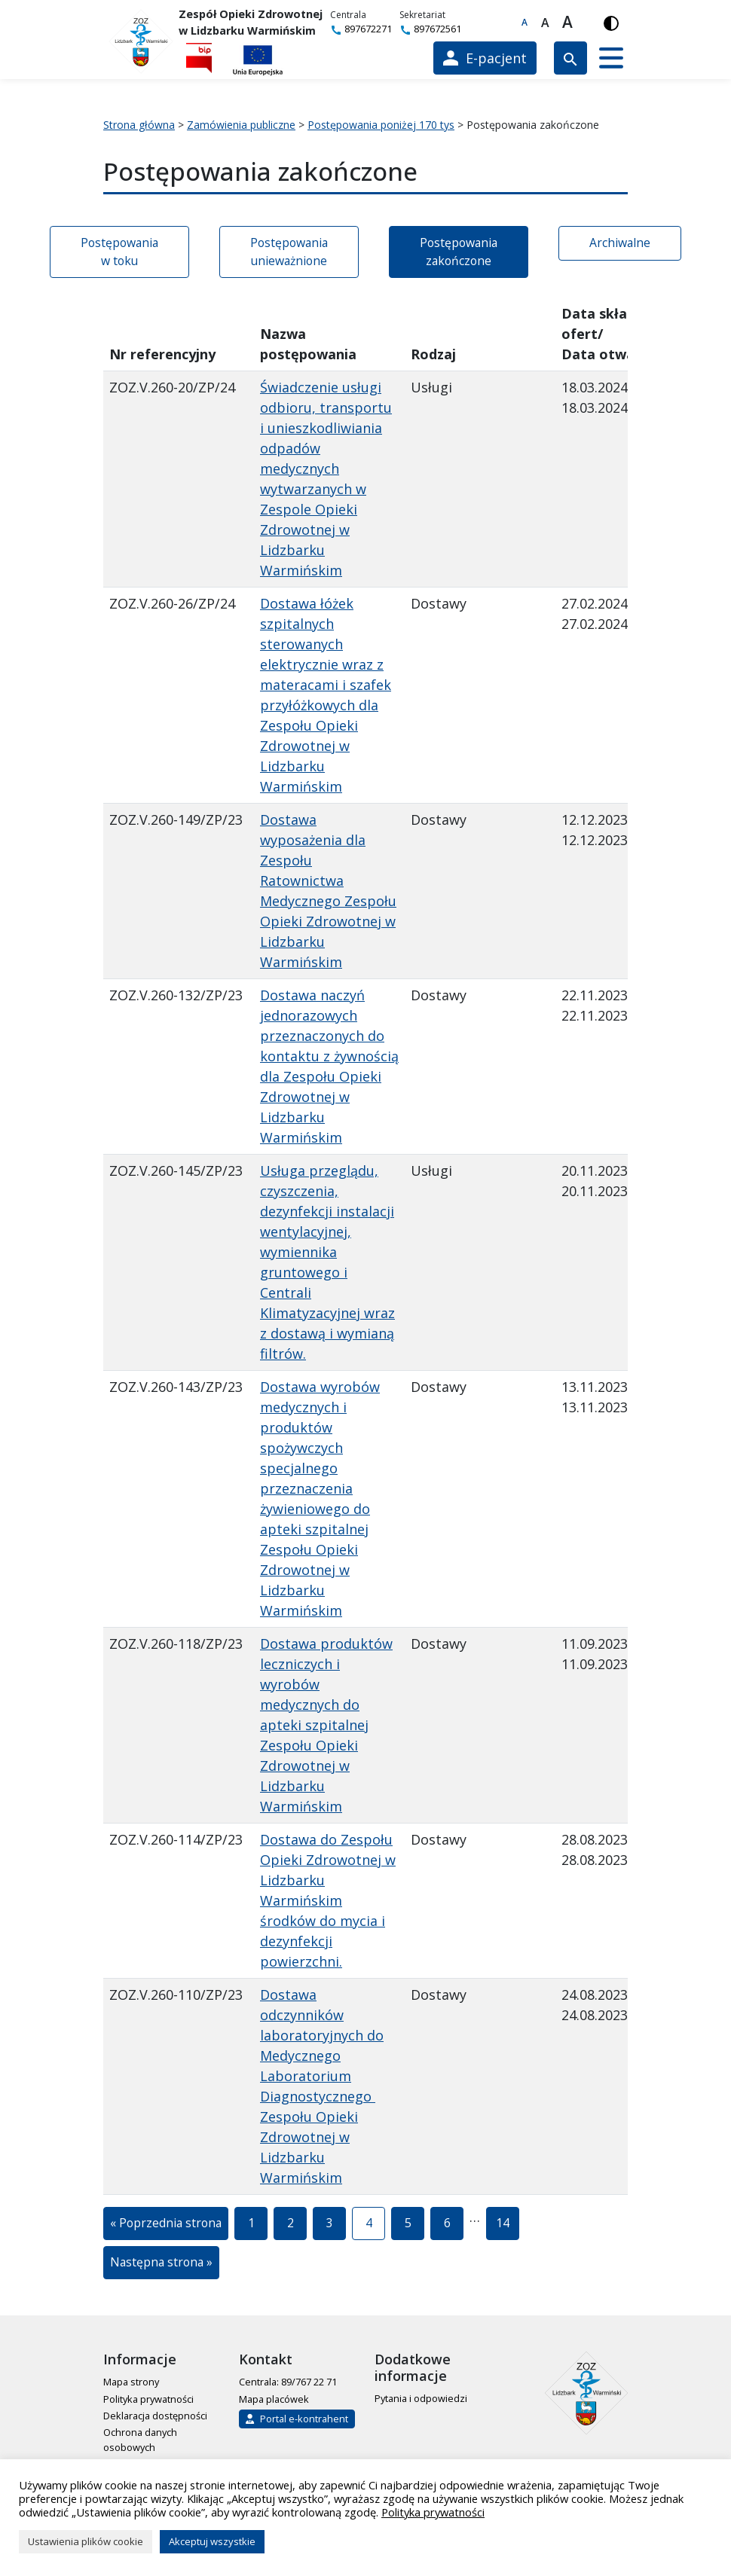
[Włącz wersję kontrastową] (611, 22)
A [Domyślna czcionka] (524, 22)
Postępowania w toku (119, 251)
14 (507, 2226)
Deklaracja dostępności (155, 2415)
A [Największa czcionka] (567, 22)
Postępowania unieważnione (289, 251)
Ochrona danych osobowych (140, 2439)
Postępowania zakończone (458, 251)
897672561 (430, 28)
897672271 (361, 28)
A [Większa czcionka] (545, 22)
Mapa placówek (274, 2399)
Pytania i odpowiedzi (421, 2398)
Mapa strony (131, 2381)
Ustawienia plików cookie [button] (85, 2541)
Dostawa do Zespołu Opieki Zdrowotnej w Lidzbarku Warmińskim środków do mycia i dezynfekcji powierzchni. (328, 1900)
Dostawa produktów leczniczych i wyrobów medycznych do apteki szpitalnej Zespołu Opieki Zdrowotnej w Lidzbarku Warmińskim (326, 1724)
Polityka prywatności (148, 2399)
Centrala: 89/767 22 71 (288, 2381)
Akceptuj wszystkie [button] (212, 2541)
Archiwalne (619, 242)
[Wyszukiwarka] (570, 58)
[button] (611, 58)
